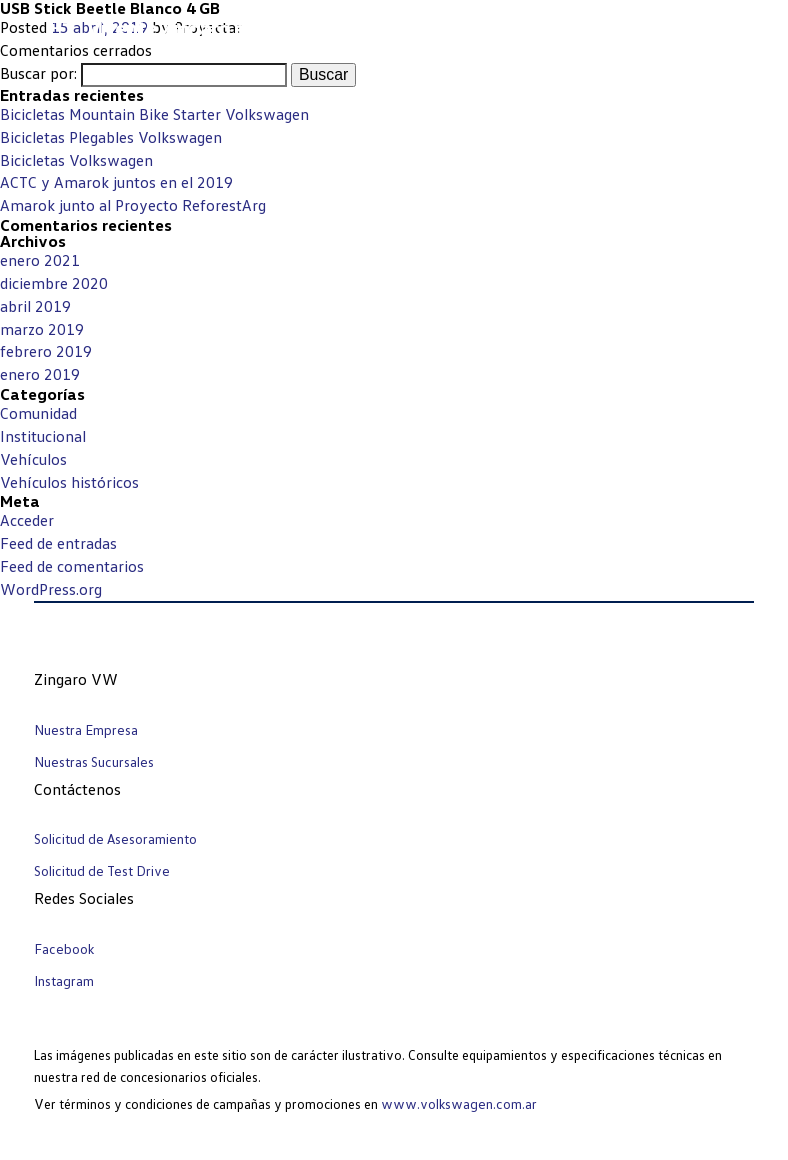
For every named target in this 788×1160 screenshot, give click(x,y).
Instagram (64, 980)
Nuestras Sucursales (94, 761)
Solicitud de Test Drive (102, 870)
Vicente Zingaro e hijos (188, 27)
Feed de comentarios (72, 566)
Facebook (64, 948)
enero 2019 (40, 374)
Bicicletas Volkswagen (76, 160)
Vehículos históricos (69, 482)
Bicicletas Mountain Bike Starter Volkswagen (154, 114)
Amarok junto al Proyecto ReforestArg (133, 205)
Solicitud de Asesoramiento (115, 838)
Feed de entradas (58, 543)
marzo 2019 (42, 329)
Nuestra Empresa (86, 729)
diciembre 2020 (54, 283)
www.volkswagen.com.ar (459, 1103)
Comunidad (38, 413)
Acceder (27, 520)
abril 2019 (35, 306)
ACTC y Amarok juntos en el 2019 (116, 182)
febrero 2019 (46, 351)
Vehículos (33, 459)
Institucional (43, 436)
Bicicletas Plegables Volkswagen (111, 137)
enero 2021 (40, 260)
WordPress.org (51, 589)
